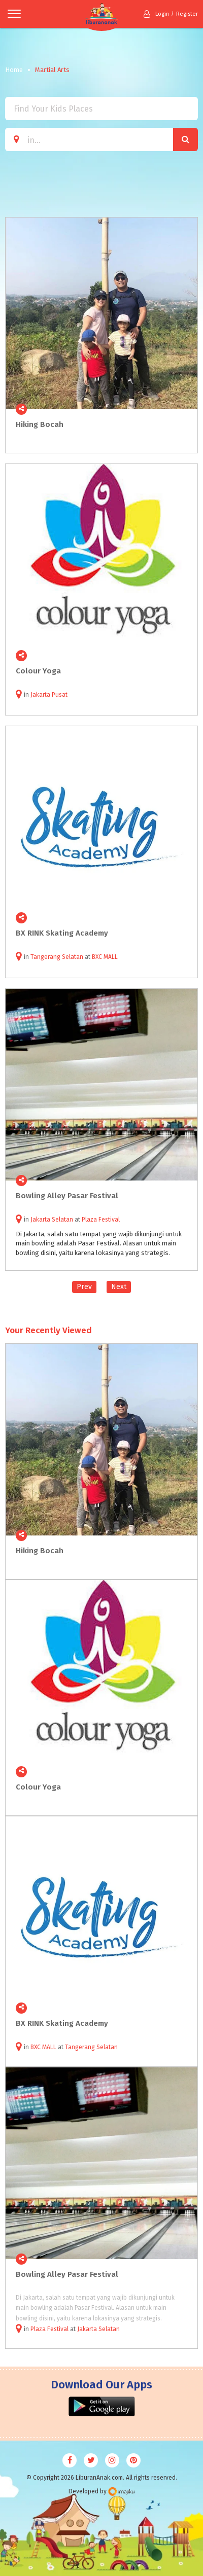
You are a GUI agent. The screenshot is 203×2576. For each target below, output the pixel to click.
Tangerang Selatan (56, 956)
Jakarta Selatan (51, 1219)
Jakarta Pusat (48, 694)
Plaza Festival (101, 1219)
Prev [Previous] (84, 1286)
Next (118, 1286)
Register (187, 14)
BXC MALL (105, 956)
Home (14, 70)
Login (156, 14)
